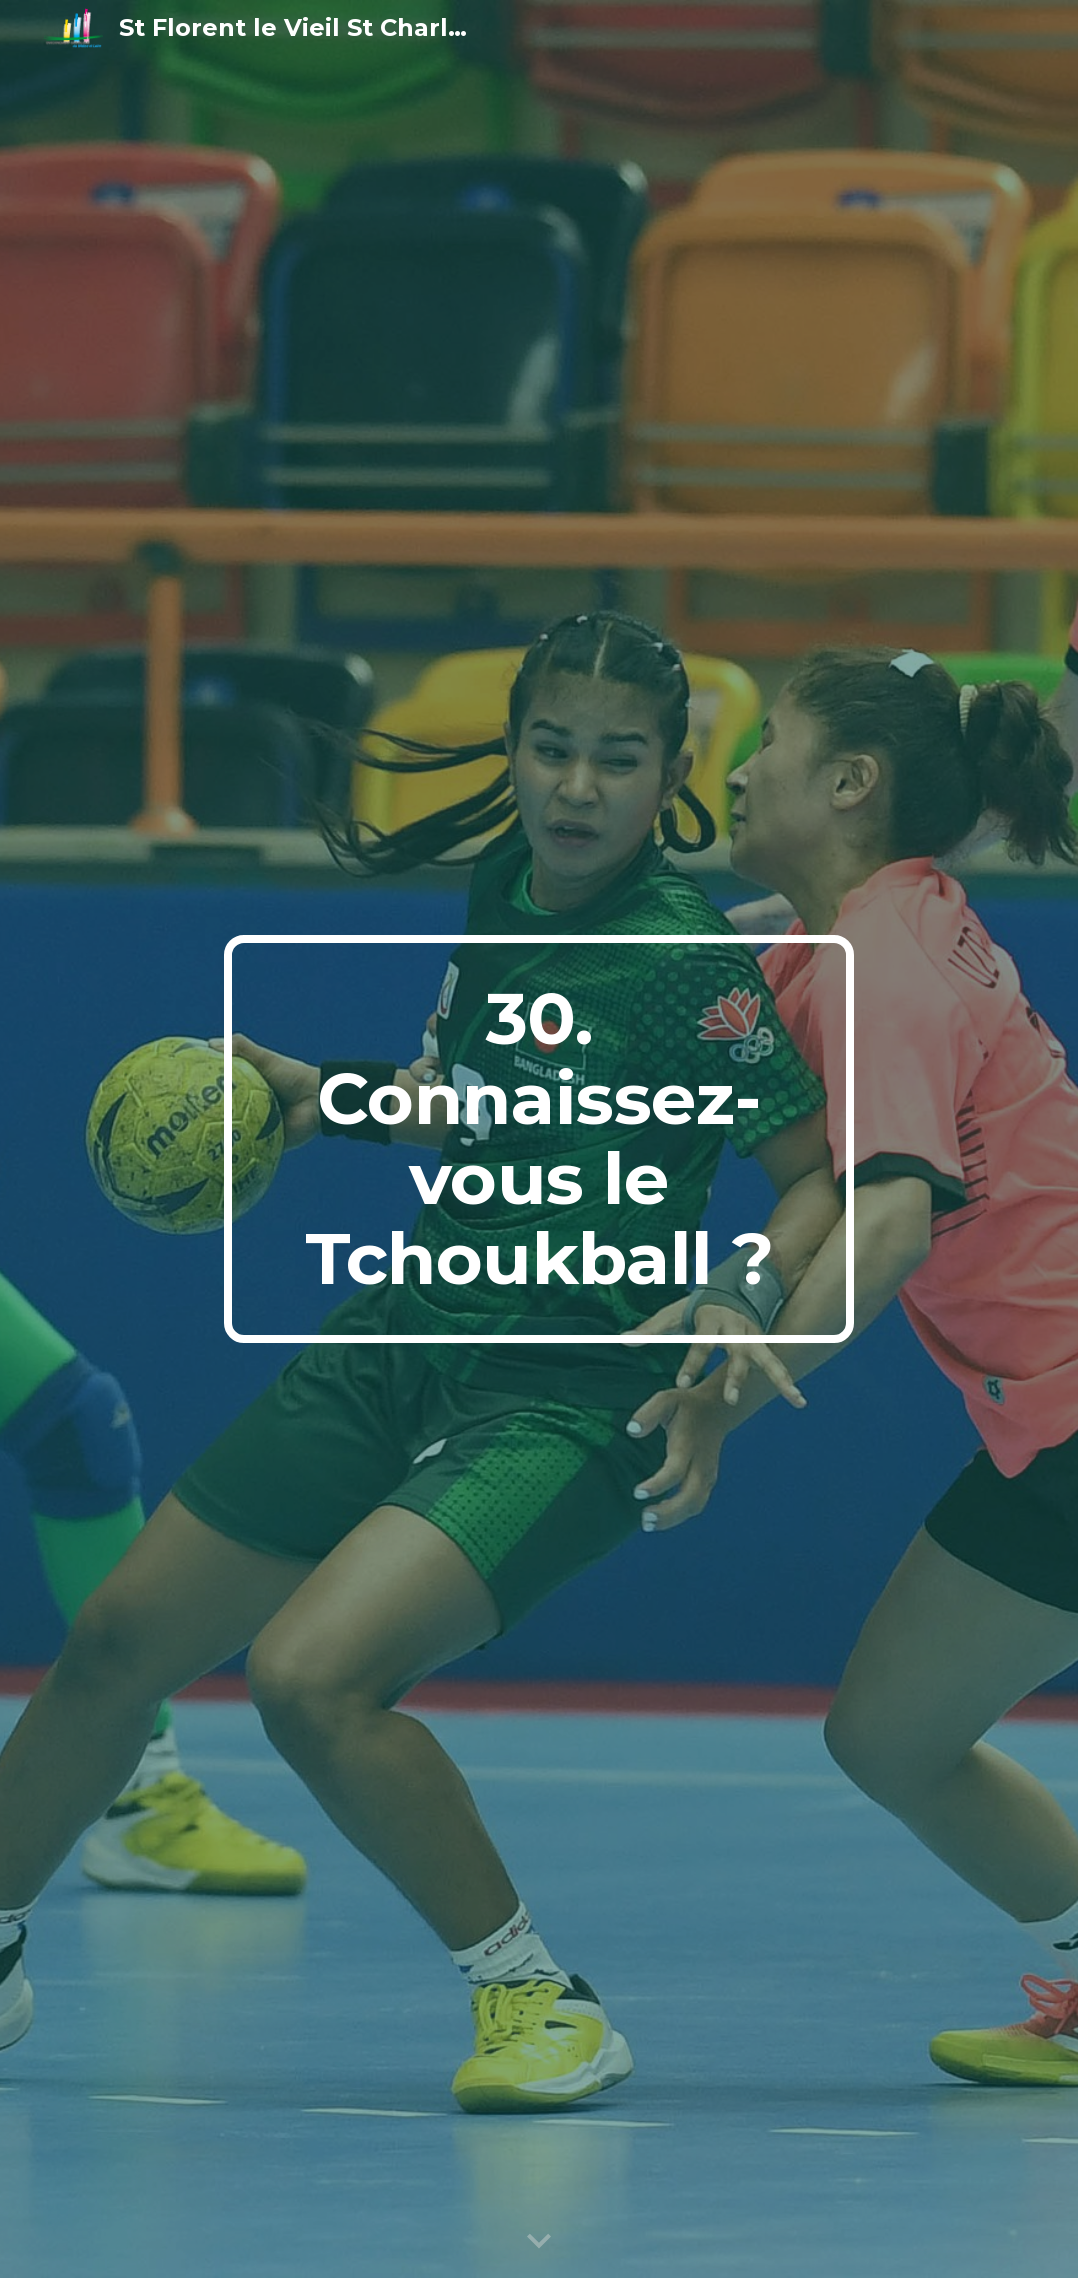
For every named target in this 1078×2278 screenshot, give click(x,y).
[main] (539, 1139)
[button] (539, 2242)
